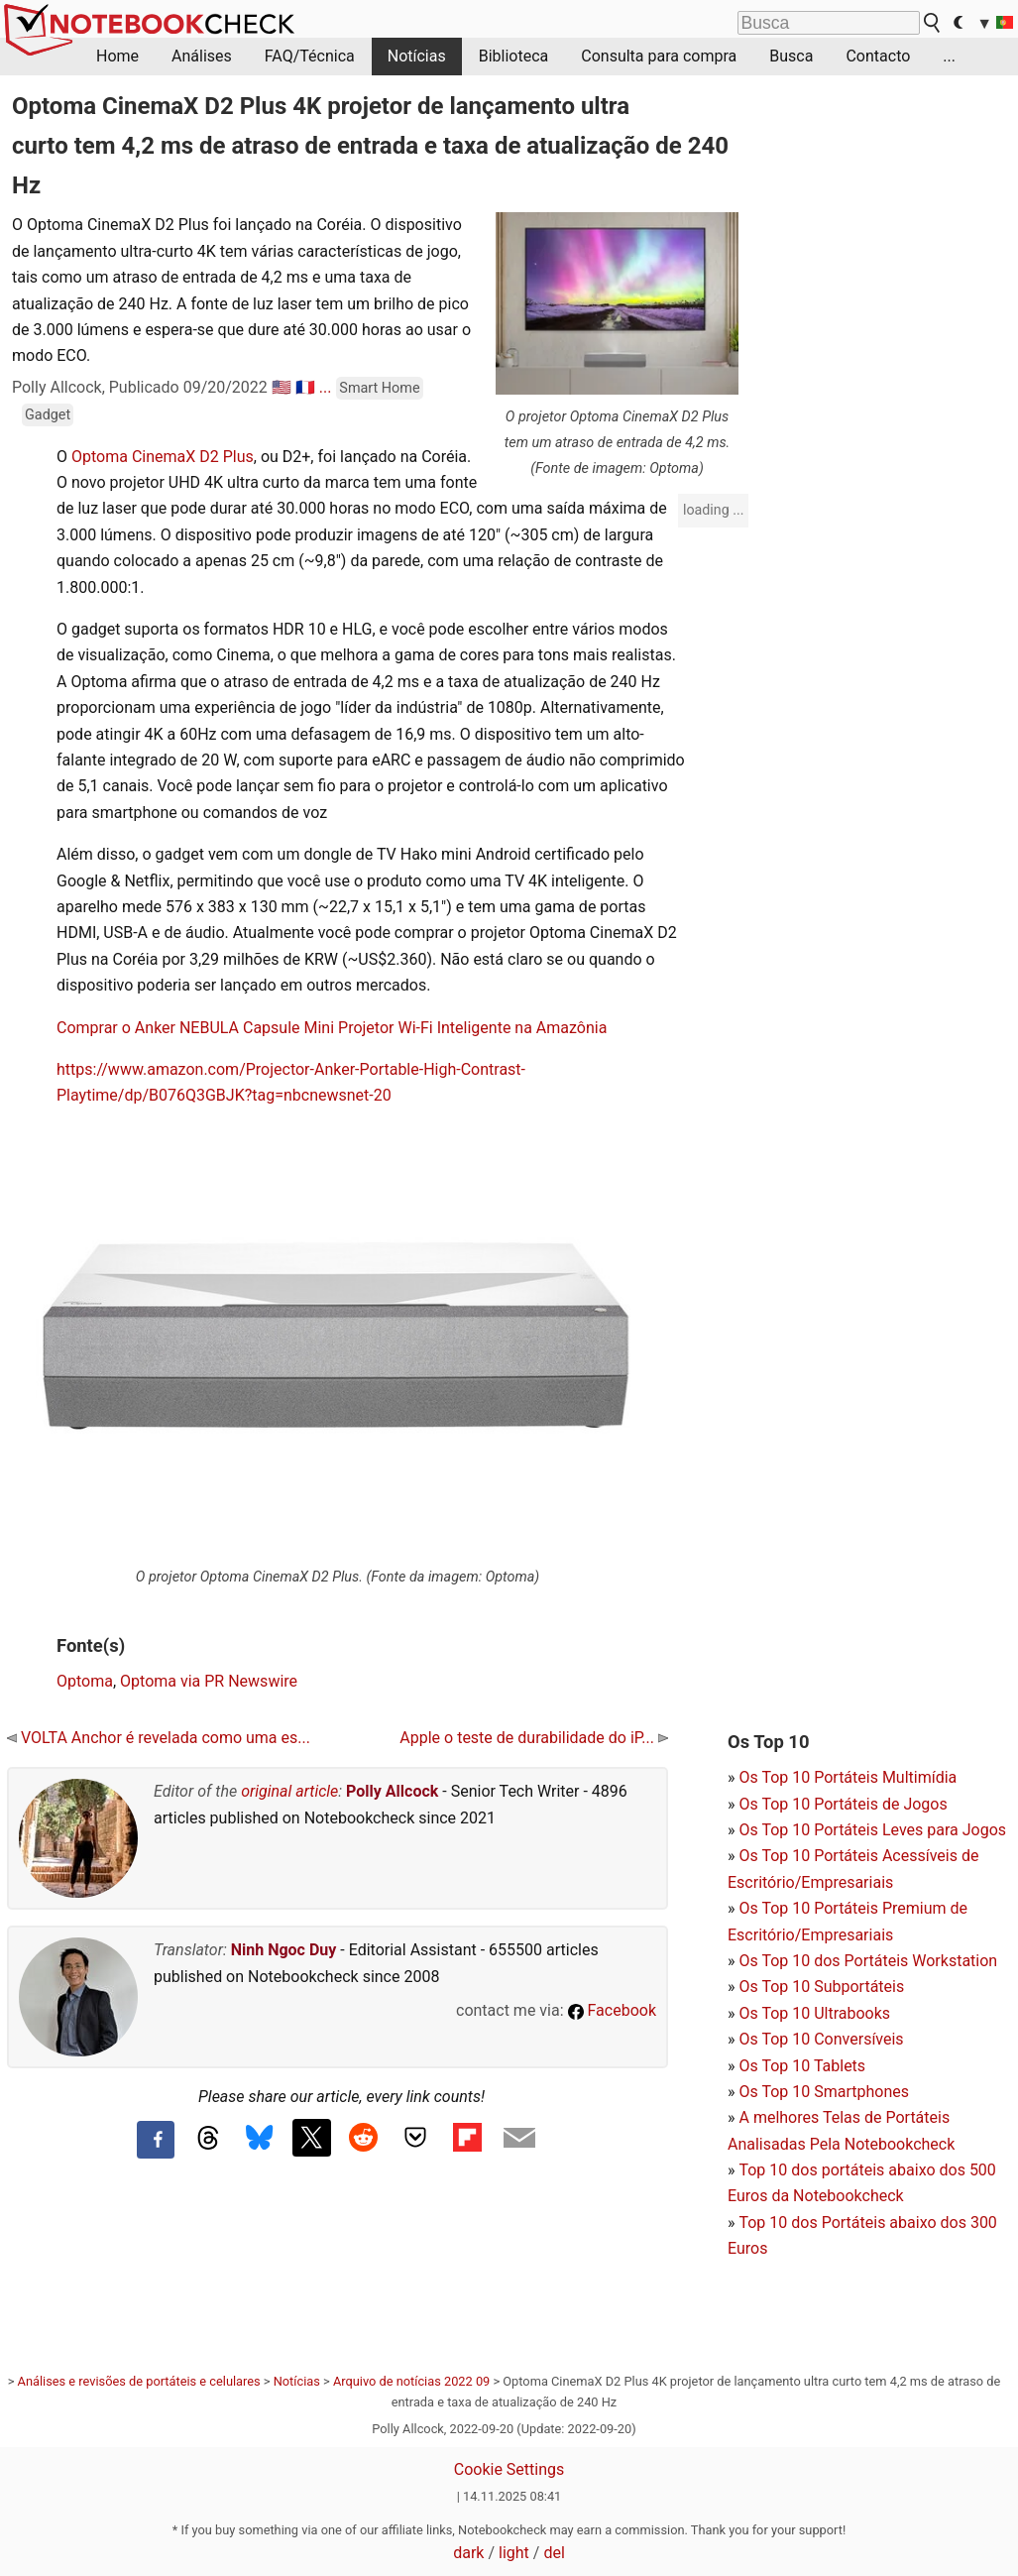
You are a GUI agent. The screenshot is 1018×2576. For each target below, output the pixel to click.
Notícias (417, 56)
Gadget (47, 415)
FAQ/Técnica (310, 56)
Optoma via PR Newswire (208, 1681)
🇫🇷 (305, 387)
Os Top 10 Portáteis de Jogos (842, 1804)
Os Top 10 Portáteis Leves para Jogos (872, 1829)
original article (289, 1791)
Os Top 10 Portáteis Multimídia (847, 1777)
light (514, 2552)
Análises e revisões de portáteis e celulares (139, 2381)
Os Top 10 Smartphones (823, 2091)
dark (468, 2552)
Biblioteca (514, 56)
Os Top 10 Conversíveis (820, 2039)
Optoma (85, 1681)
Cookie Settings (509, 2469)
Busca (791, 56)
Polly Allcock (392, 1791)
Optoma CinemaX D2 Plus (162, 456)
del (553, 2552)
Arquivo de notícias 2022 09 (411, 2381)
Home (117, 56)
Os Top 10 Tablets (801, 2065)
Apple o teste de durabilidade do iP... (533, 1737)
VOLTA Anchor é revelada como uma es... (158, 1737)
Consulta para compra (658, 56)
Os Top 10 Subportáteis (821, 1986)
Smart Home (379, 388)
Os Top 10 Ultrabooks (814, 2013)
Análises (201, 56)
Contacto (878, 56)
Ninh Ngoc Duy (284, 1949)
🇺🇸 (281, 387)
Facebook (612, 2010)
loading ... (713, 510)
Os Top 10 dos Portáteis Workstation (867, 1960)
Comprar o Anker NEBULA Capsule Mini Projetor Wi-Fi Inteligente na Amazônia (332, 1027)
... (949, 56)
